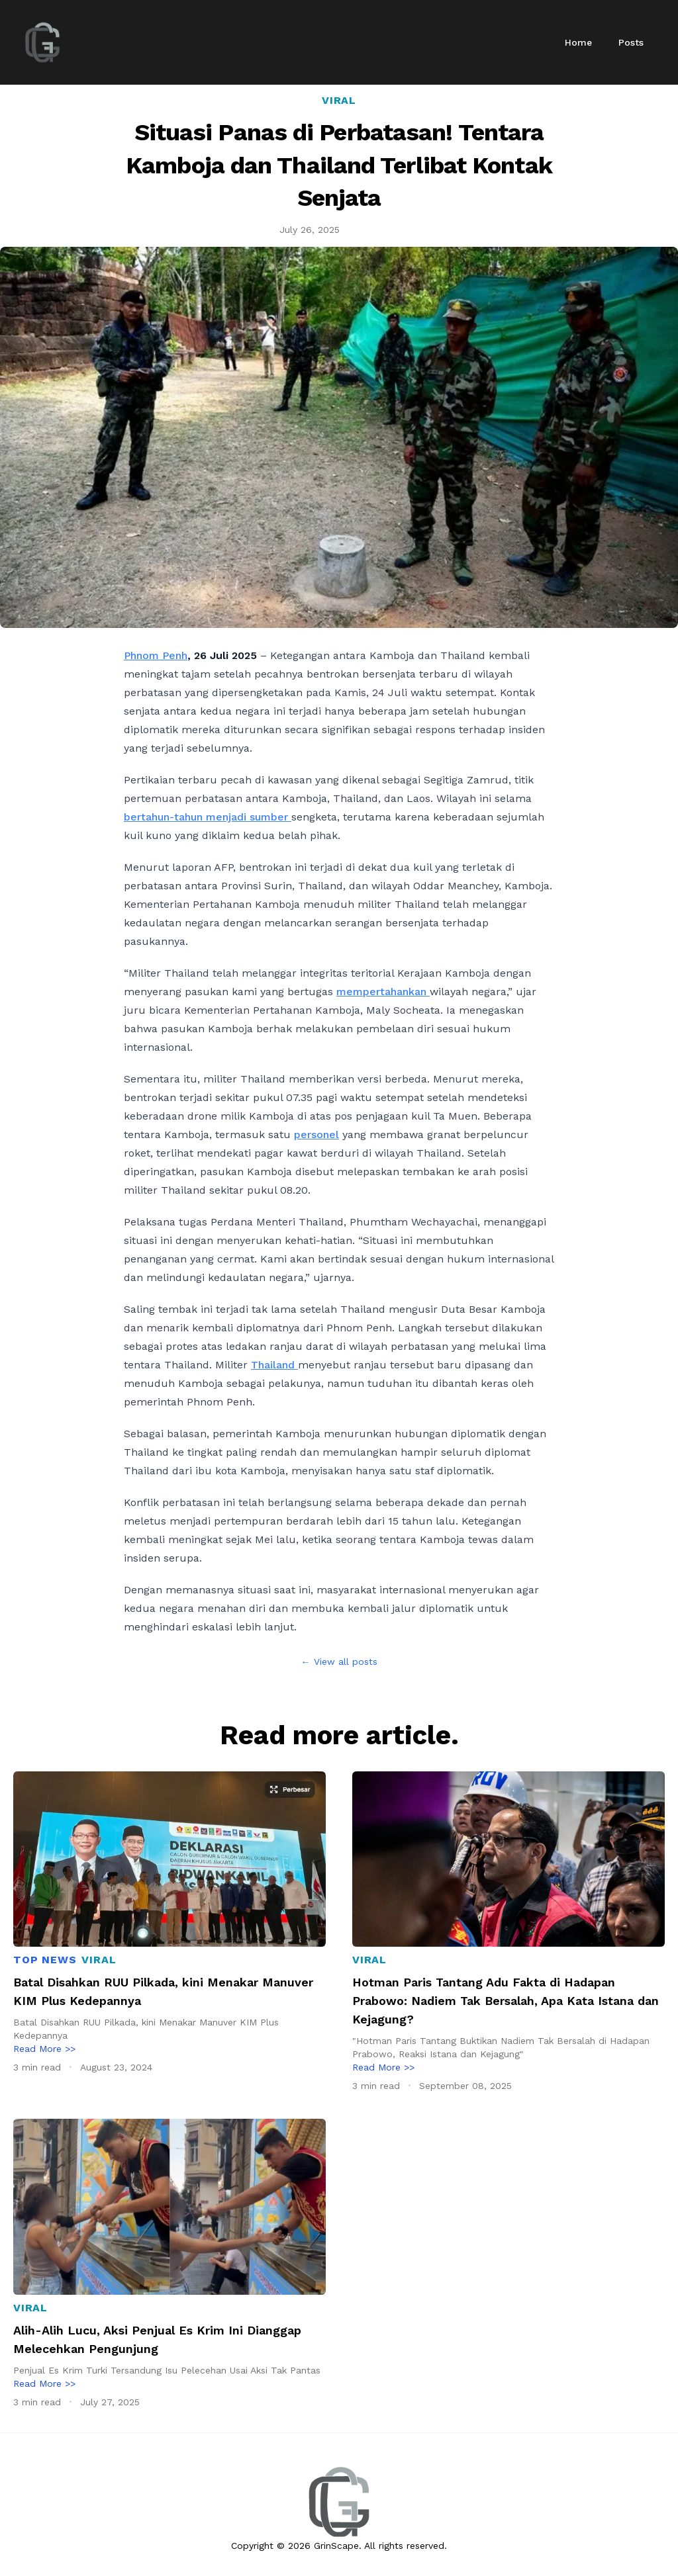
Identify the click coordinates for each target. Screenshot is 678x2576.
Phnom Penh (155, 655)
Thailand (274, 1364)
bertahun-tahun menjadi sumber (207, 817)
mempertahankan (383, 991)
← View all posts (339, 1661)
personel (316, 1134)
